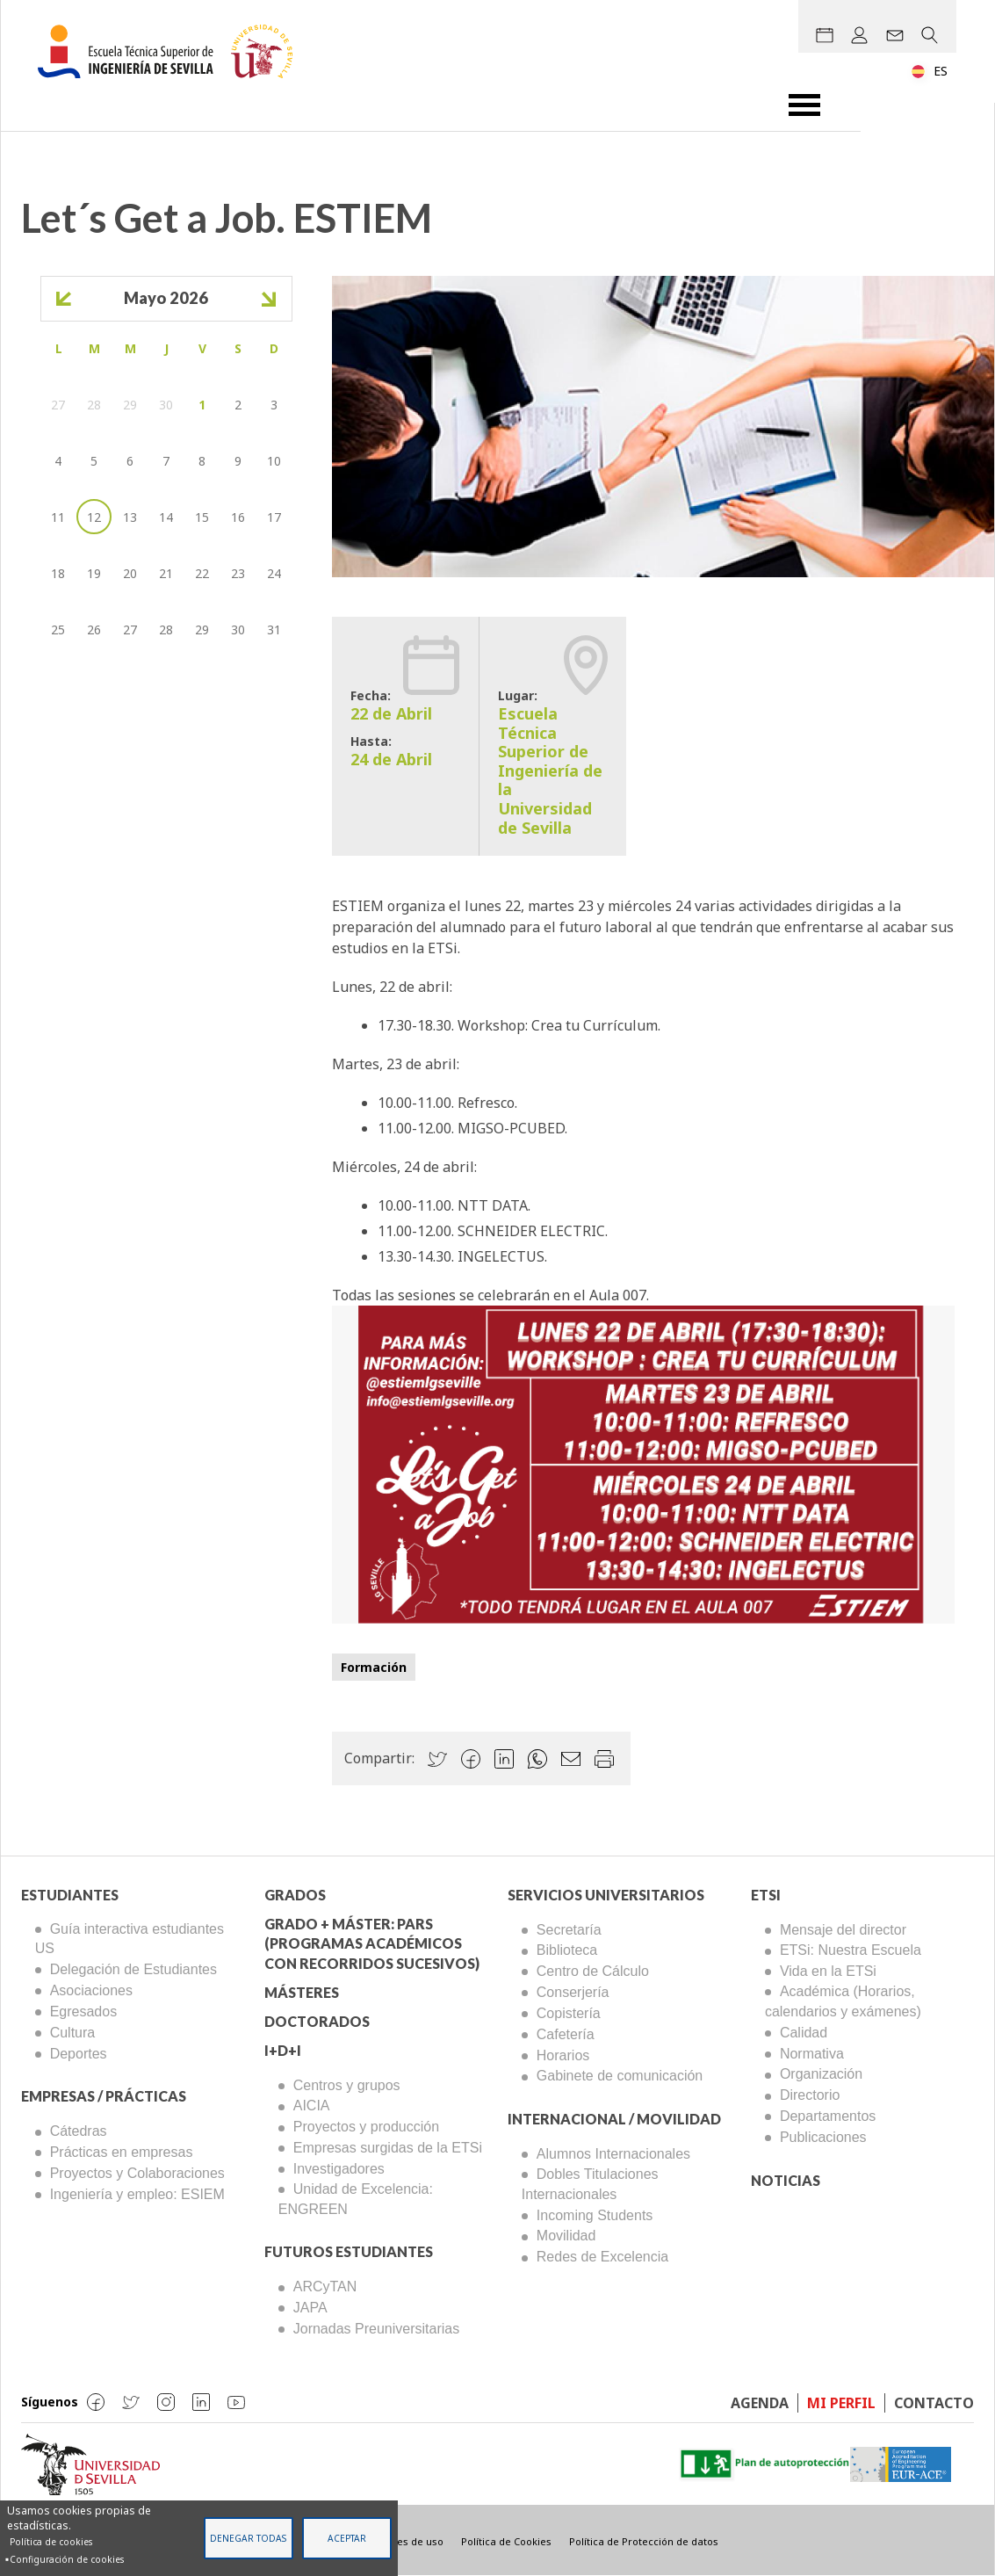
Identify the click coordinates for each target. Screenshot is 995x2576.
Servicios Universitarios (606, 1894)
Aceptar (347, 2538)
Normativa (812, 2053)
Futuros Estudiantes (348, 2251)
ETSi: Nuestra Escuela (850, 1950)
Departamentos (828, 2116)
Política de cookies (51, 2542)
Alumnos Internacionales (613, 2153)
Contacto (934, 2403)
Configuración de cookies (67, 2559)
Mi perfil (841, 2403)
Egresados (84, 2011)
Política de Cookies (506, 2541)
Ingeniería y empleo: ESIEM (137, 2194)
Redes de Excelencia (602, 2256)
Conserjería (573, 1992)
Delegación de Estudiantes (133, 1969)
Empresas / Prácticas (103, 2096)
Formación (374, 1667)
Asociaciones (91, 1990)
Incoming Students (595, 2215)
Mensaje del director (843, 1929)
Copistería (569, 2013)
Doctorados (317, 2021)
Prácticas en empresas (121, 2152)
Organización (821, 2073)
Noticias (785, 2180)
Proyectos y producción (366, 2126)
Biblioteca (567, 1950)
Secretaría (569, 1929)
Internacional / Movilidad (614, 2118)
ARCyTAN (325, 2286)
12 (94, 517)
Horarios (563, 2055)
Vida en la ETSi (828, 1971)
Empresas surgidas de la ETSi (387, 2147)
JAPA (310, 2307)
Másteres (301, 1992)
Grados (295, 1894)
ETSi (766, 1894)
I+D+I (282, 2050)
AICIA (311, 2105)
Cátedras (78, 2131)
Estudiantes (70, 1894)
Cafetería (566, 2034)
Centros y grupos (346, 2085)
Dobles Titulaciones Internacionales (590, 2184)
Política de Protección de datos (643, 2541)
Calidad (803, 2032)
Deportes (78, 2053)
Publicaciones (823, 2137)
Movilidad (566, 2235)
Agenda (760, 2403)
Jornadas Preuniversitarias (376, 2328)
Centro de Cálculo (593, 1971)
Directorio (810, 2095)
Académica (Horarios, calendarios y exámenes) (843, 2001)
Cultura (73, 2032)
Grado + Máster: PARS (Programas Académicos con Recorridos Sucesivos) (371, 1943)
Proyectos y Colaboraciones (137, 2173)
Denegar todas (248, 2538)
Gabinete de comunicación (620, 2075)
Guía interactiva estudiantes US (129, 1939)
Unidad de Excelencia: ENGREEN (355, 2199)
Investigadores (339, 2168)
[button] (643, 1463)
